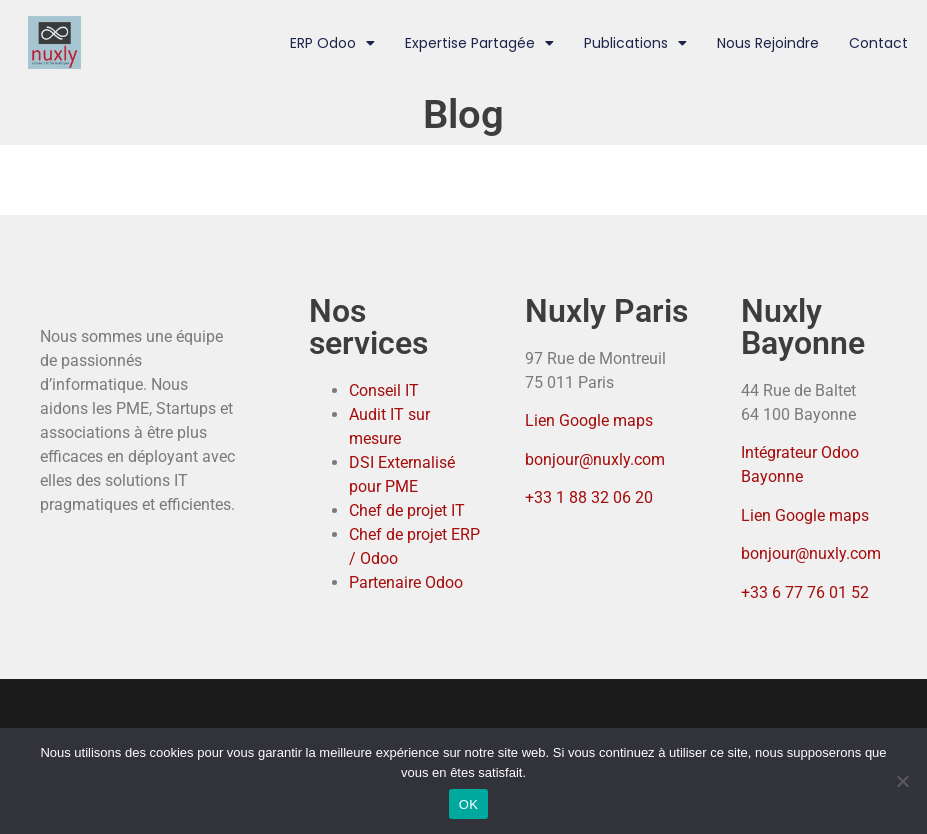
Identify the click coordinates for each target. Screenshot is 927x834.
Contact (878, 43)
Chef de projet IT (407, 510)
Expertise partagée (479, 43)
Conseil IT (384, 390)
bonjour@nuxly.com (595, 459)
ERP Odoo (332, 43)
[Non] (902, 781)
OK (468, 804)
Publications (635, 43)
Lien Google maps (589, 420)
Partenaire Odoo (406, 582)
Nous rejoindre (768, 43)
